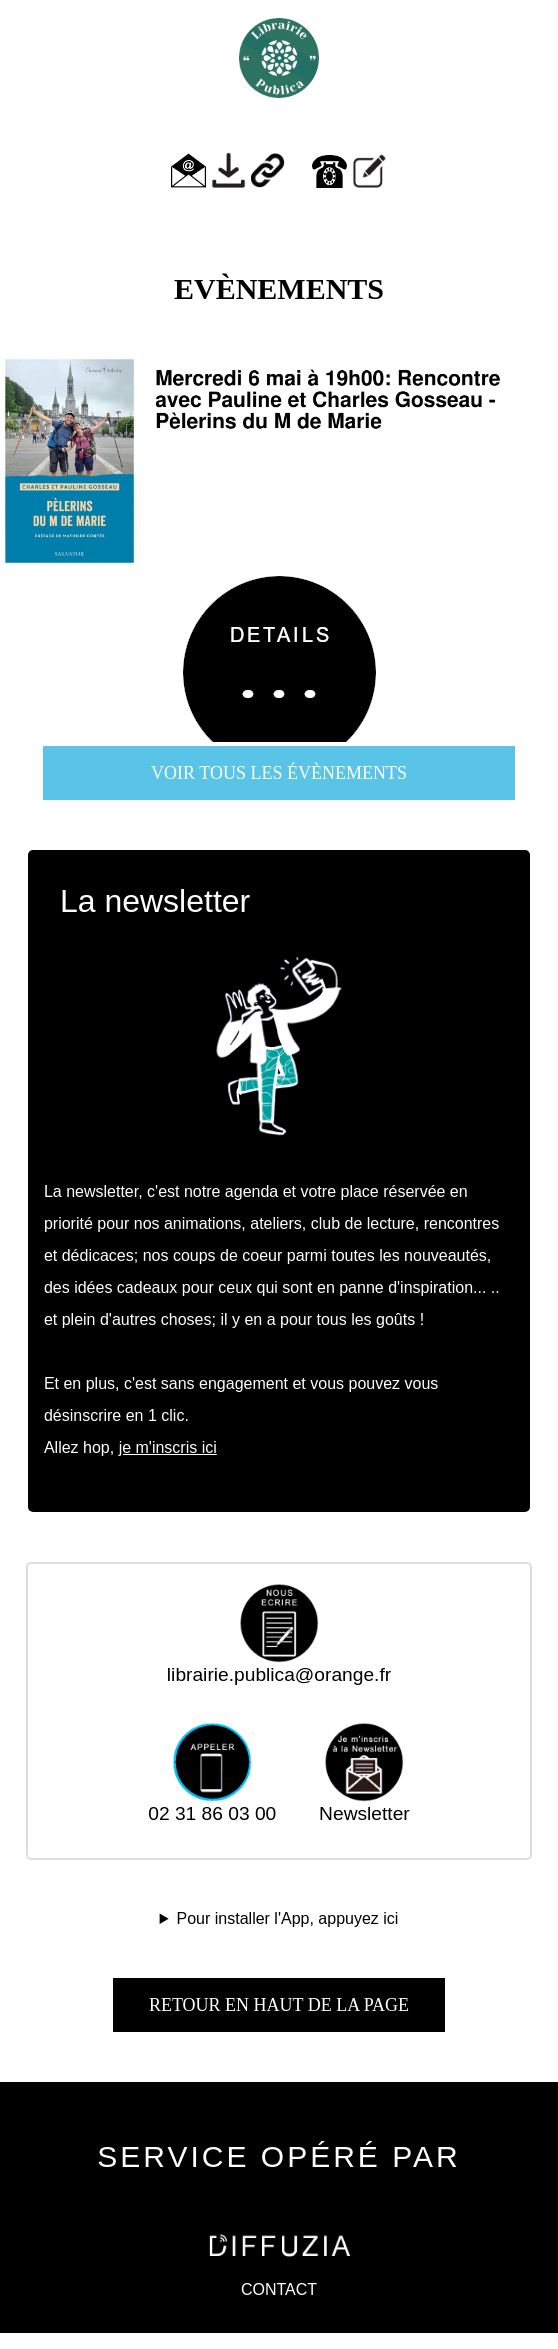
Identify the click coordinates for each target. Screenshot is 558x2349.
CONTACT (279, 2289)
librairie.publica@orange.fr (279, 1665)
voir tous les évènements (279, 773)
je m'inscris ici (168, 1447)
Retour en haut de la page (279, 2005)
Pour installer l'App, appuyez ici (288, 1918)
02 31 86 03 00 (212, 1804)
